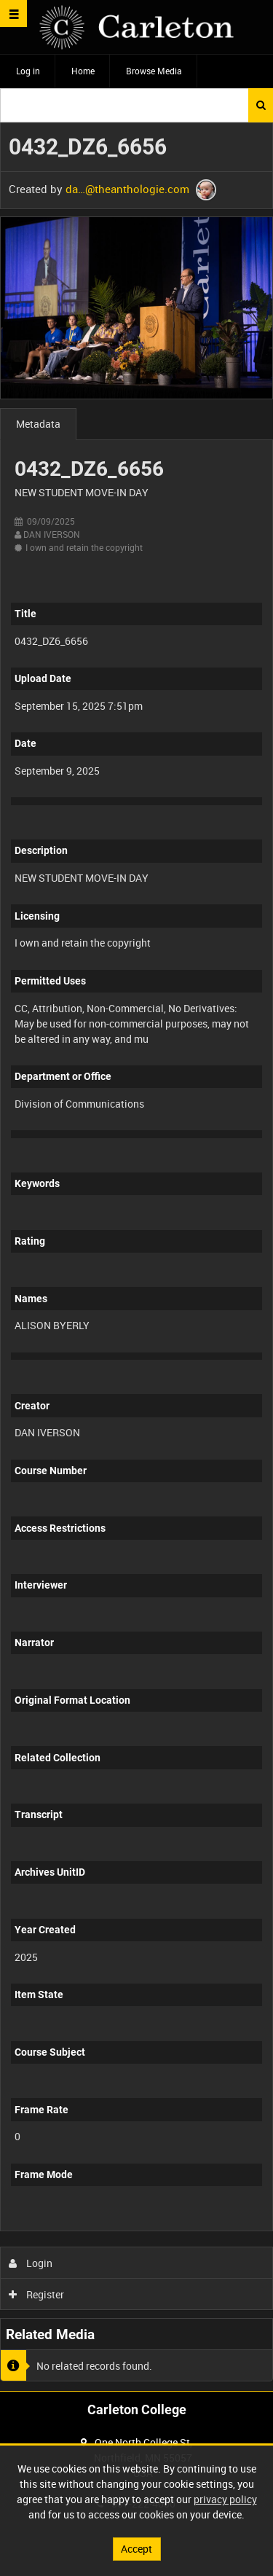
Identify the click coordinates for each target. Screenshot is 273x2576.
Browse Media (154, 71)
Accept (136, 2549)
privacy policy (225, 2499)
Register (37, 2294)
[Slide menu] (13, 13)
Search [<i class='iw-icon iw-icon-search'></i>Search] (261, 105)
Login (31, 2263)
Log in (28, 71)
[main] (136, 1257)
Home (83, 71)
